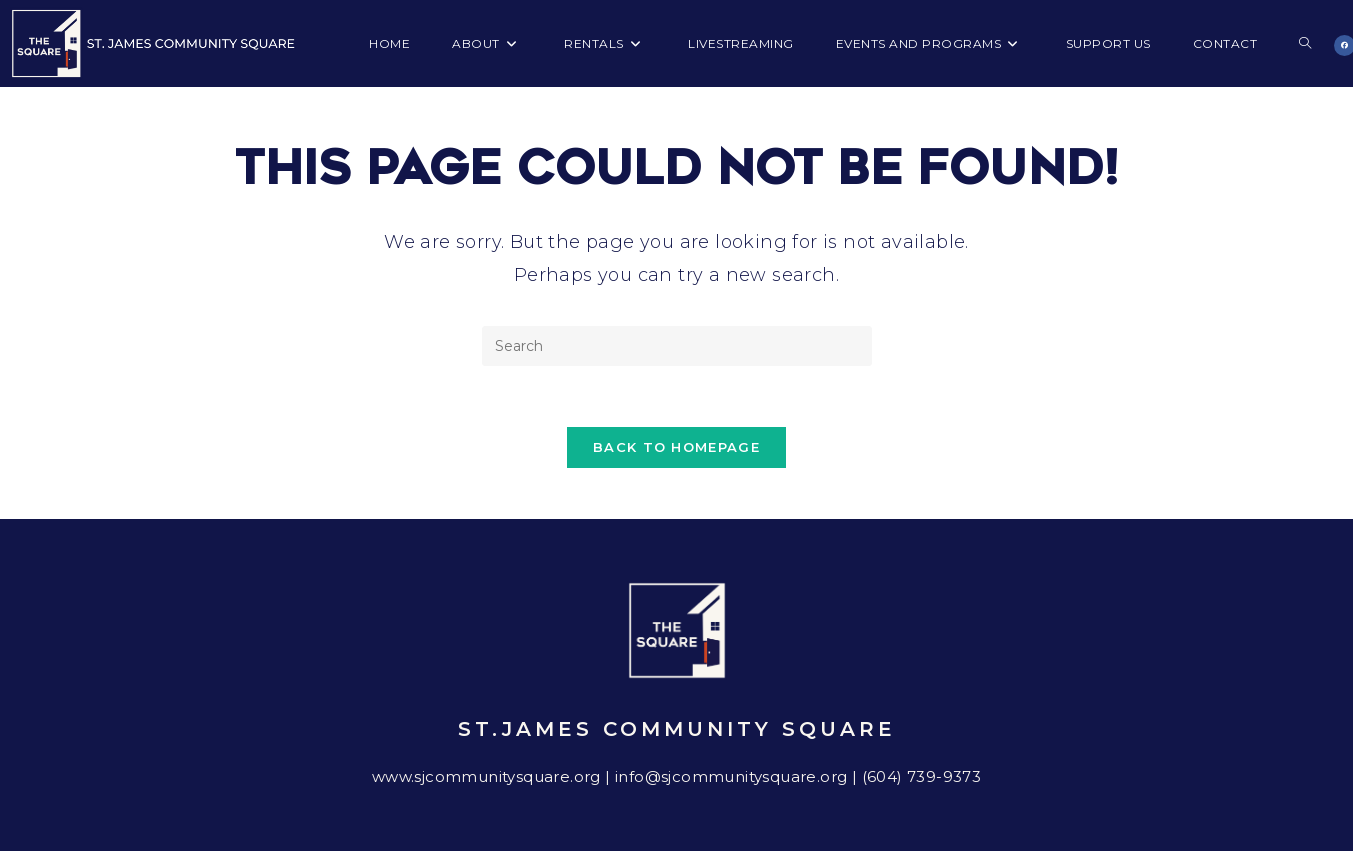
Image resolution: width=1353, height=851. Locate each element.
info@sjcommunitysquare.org (731, 776)
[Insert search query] (677, 346)
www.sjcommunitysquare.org (486, 776)
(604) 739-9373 (922, 776)
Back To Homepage (676, 447)
